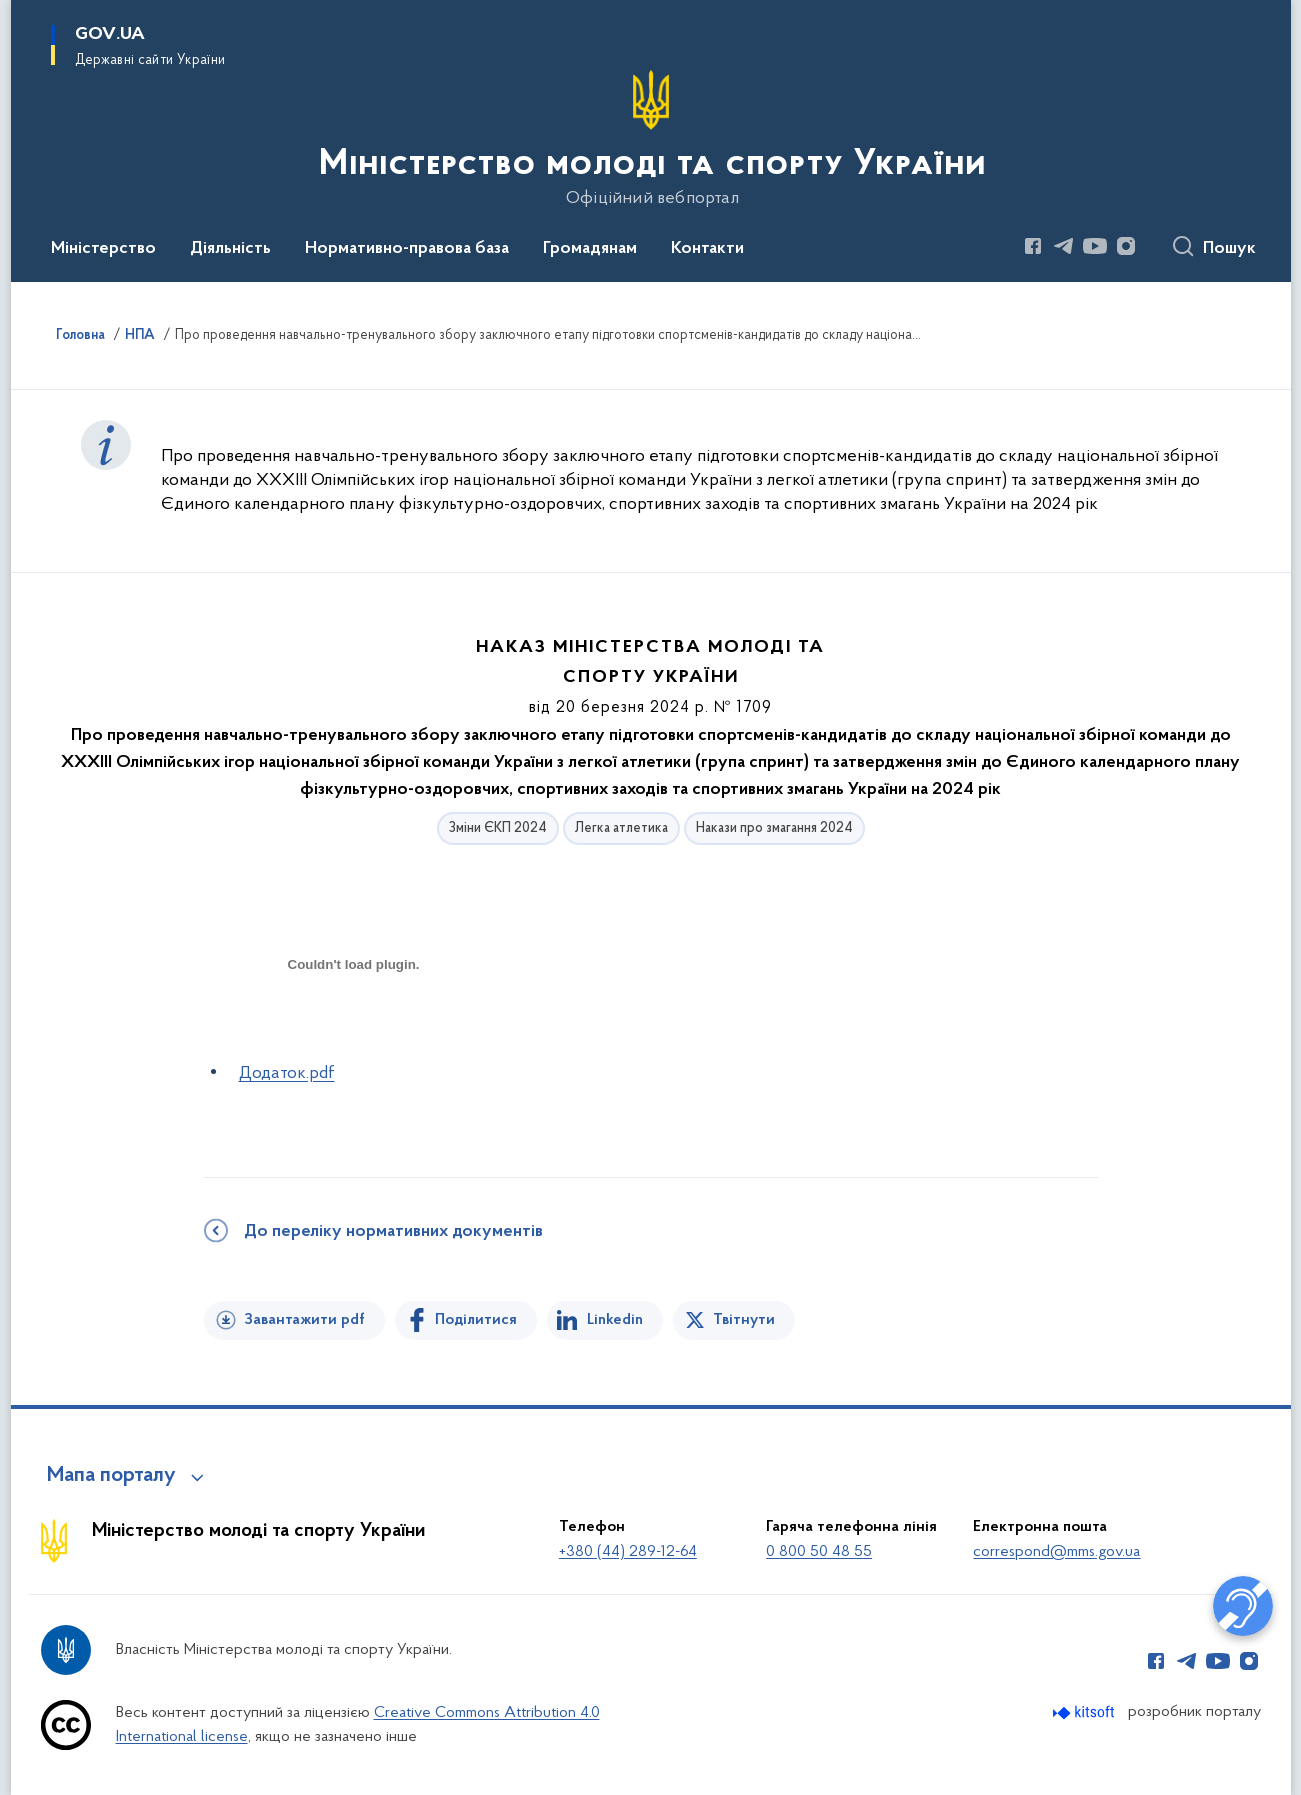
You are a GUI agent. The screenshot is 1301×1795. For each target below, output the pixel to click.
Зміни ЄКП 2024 (498, 828)
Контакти (707, 249)
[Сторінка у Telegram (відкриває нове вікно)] (1064, 246)
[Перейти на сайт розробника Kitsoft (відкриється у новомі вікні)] (1085, 1712)
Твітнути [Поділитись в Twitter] (744, 1320)
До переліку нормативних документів (393, 1232)
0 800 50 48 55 (819, 1552)
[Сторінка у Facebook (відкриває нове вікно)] (1033, 246)
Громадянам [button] (590, 249)
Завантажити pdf (304, 1320)
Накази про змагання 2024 (774, 828)
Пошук (1229, 249)
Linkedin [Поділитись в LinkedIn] (615, 1320)
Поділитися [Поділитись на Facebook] (476, 1320)
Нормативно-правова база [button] (407, 249)
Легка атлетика (621, 828)
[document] (354, 1035)
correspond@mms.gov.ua (1056, 1552)
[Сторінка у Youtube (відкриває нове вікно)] (1095, 246)
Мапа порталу (111, 1476)
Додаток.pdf (287, 1073)
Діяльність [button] (230, 249)
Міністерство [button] (103, 249)
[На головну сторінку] (650, 139)
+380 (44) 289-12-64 (628, 1552)
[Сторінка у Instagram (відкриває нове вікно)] (1126, 246)
